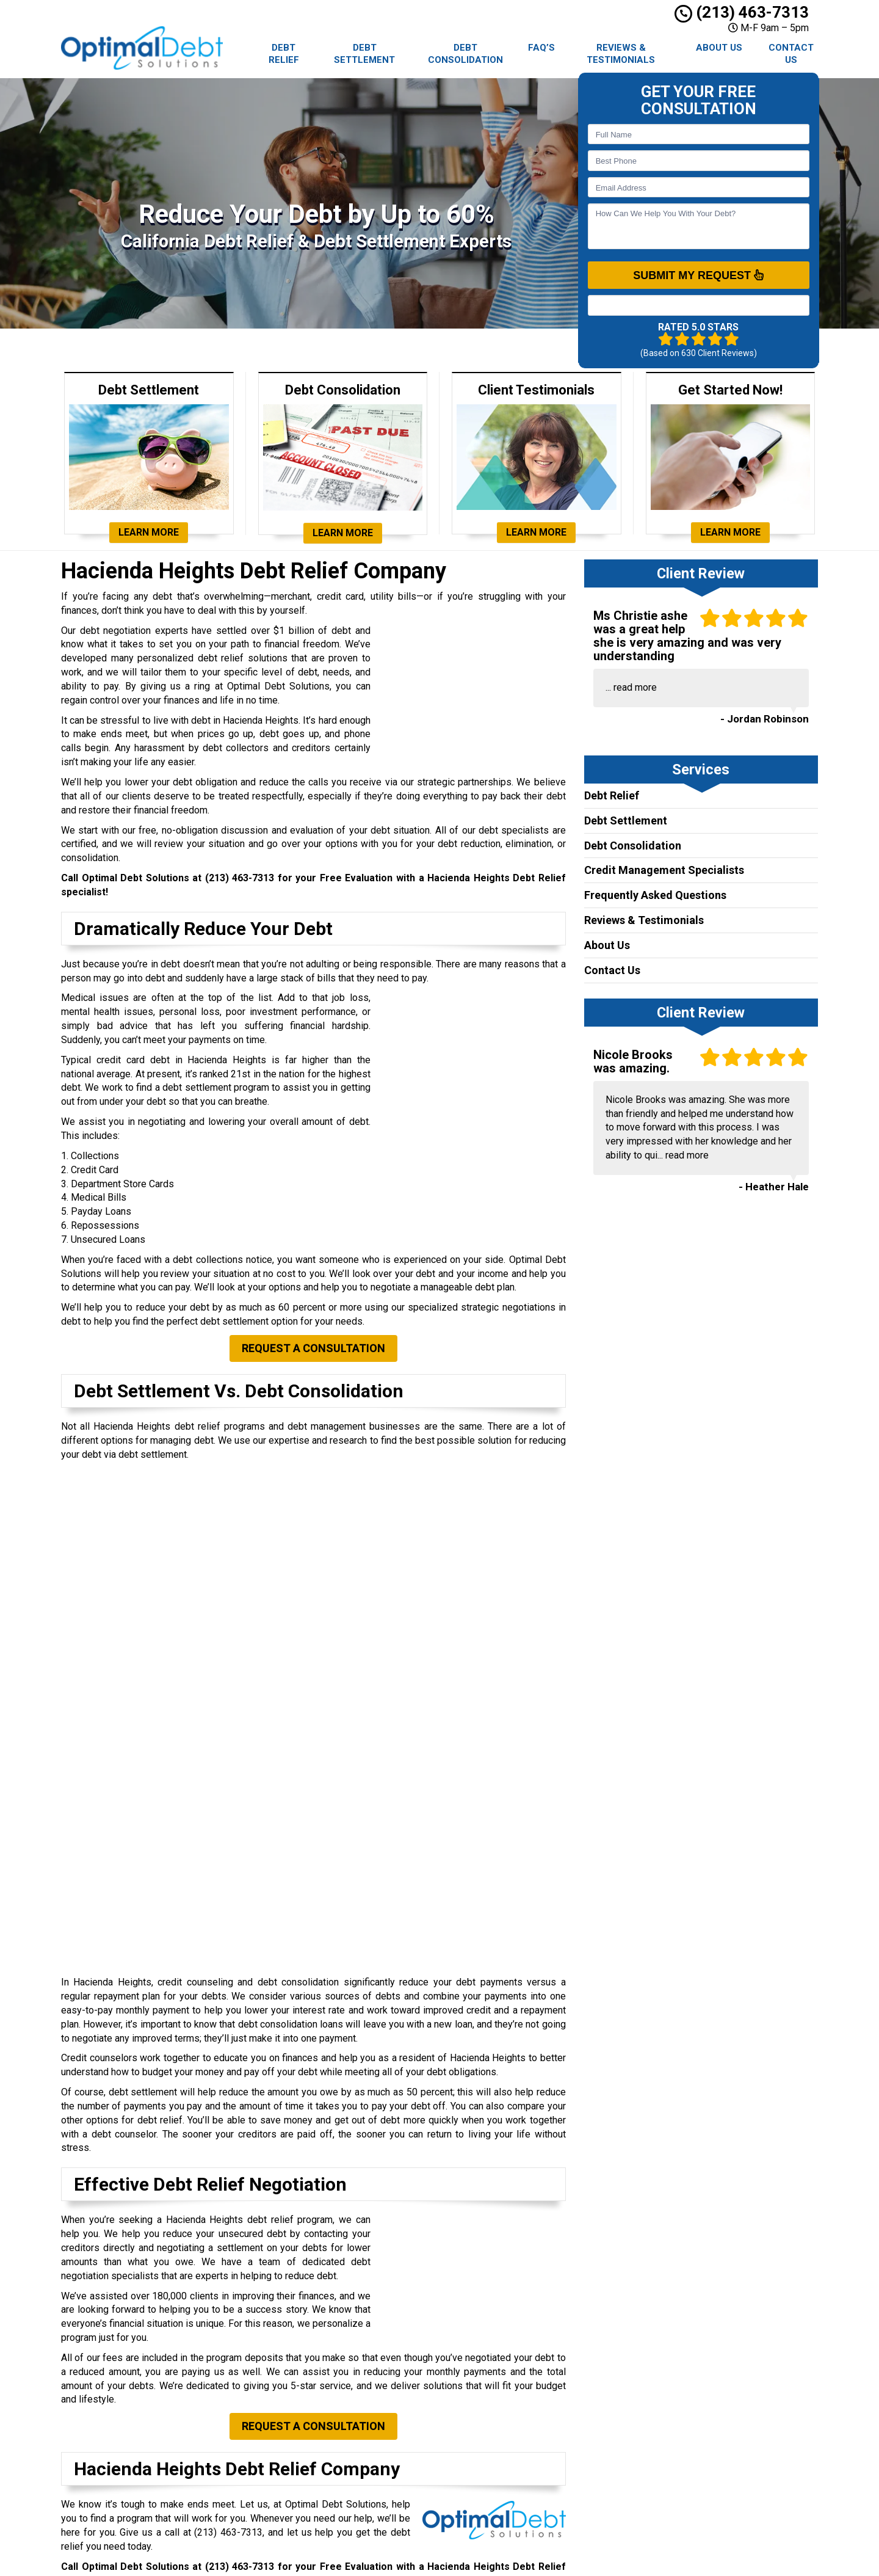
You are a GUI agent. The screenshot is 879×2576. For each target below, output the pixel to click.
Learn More (148, 532)
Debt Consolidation (465, 53)
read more (635, 687)
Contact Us (791, 53)
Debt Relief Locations (490, 2384)
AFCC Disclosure (480, 2510)
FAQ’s (541, 47)
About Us (719, 47)
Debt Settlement (364, 53)
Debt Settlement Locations (500, 2398)
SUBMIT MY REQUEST (698, 274)
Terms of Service (482, 2496)
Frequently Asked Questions (655, 895)
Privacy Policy (475, 2482)
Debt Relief (284, 53)
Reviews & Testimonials (621, 53)
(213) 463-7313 (742, 12)
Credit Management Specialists (664, 870)
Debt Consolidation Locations (505, 2412)
